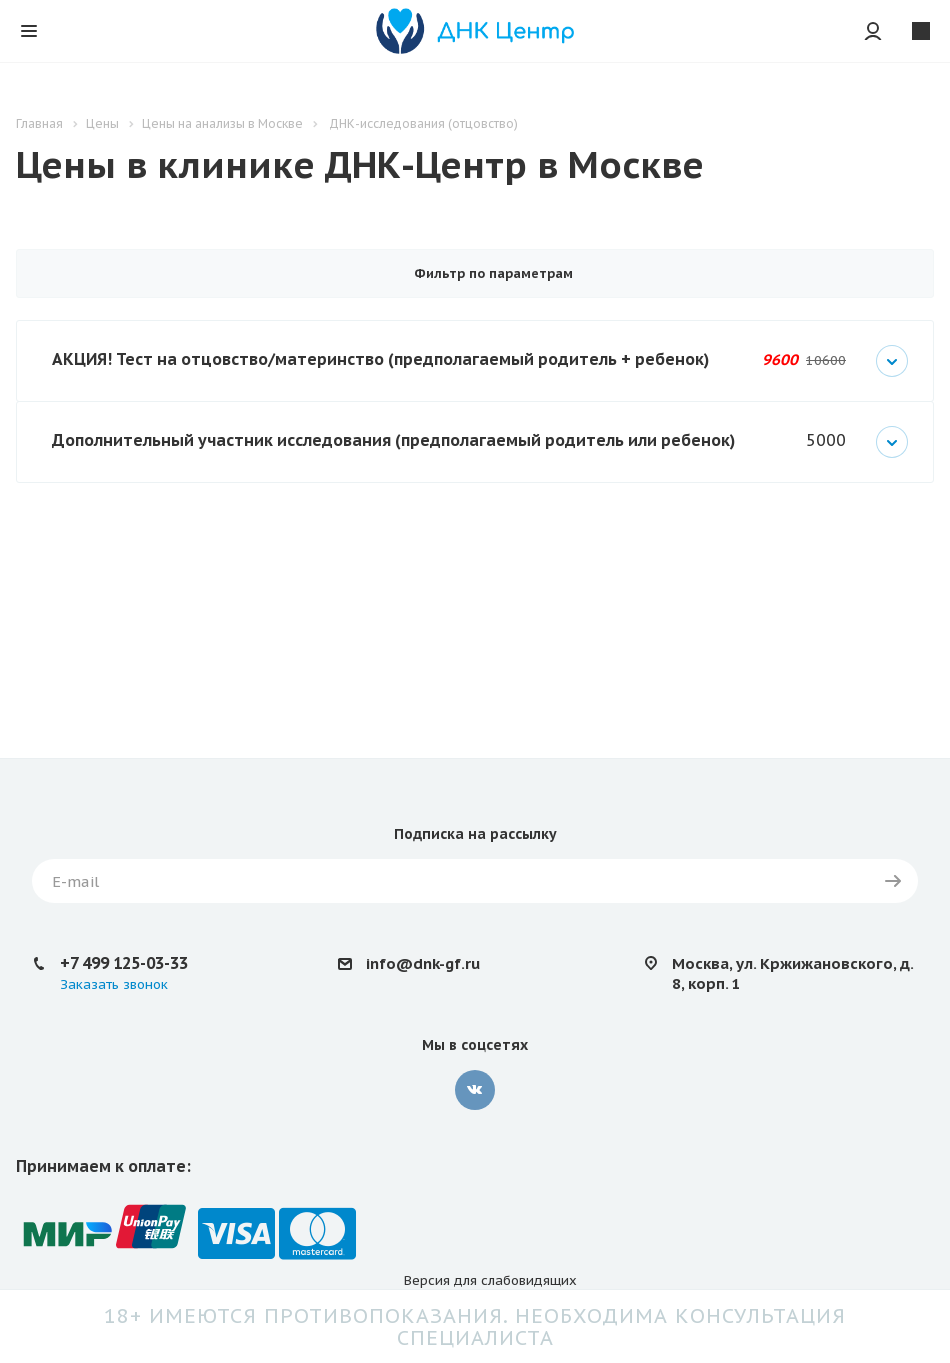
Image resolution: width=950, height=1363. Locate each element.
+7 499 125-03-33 (124, 963)
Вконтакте (475, 1090)
